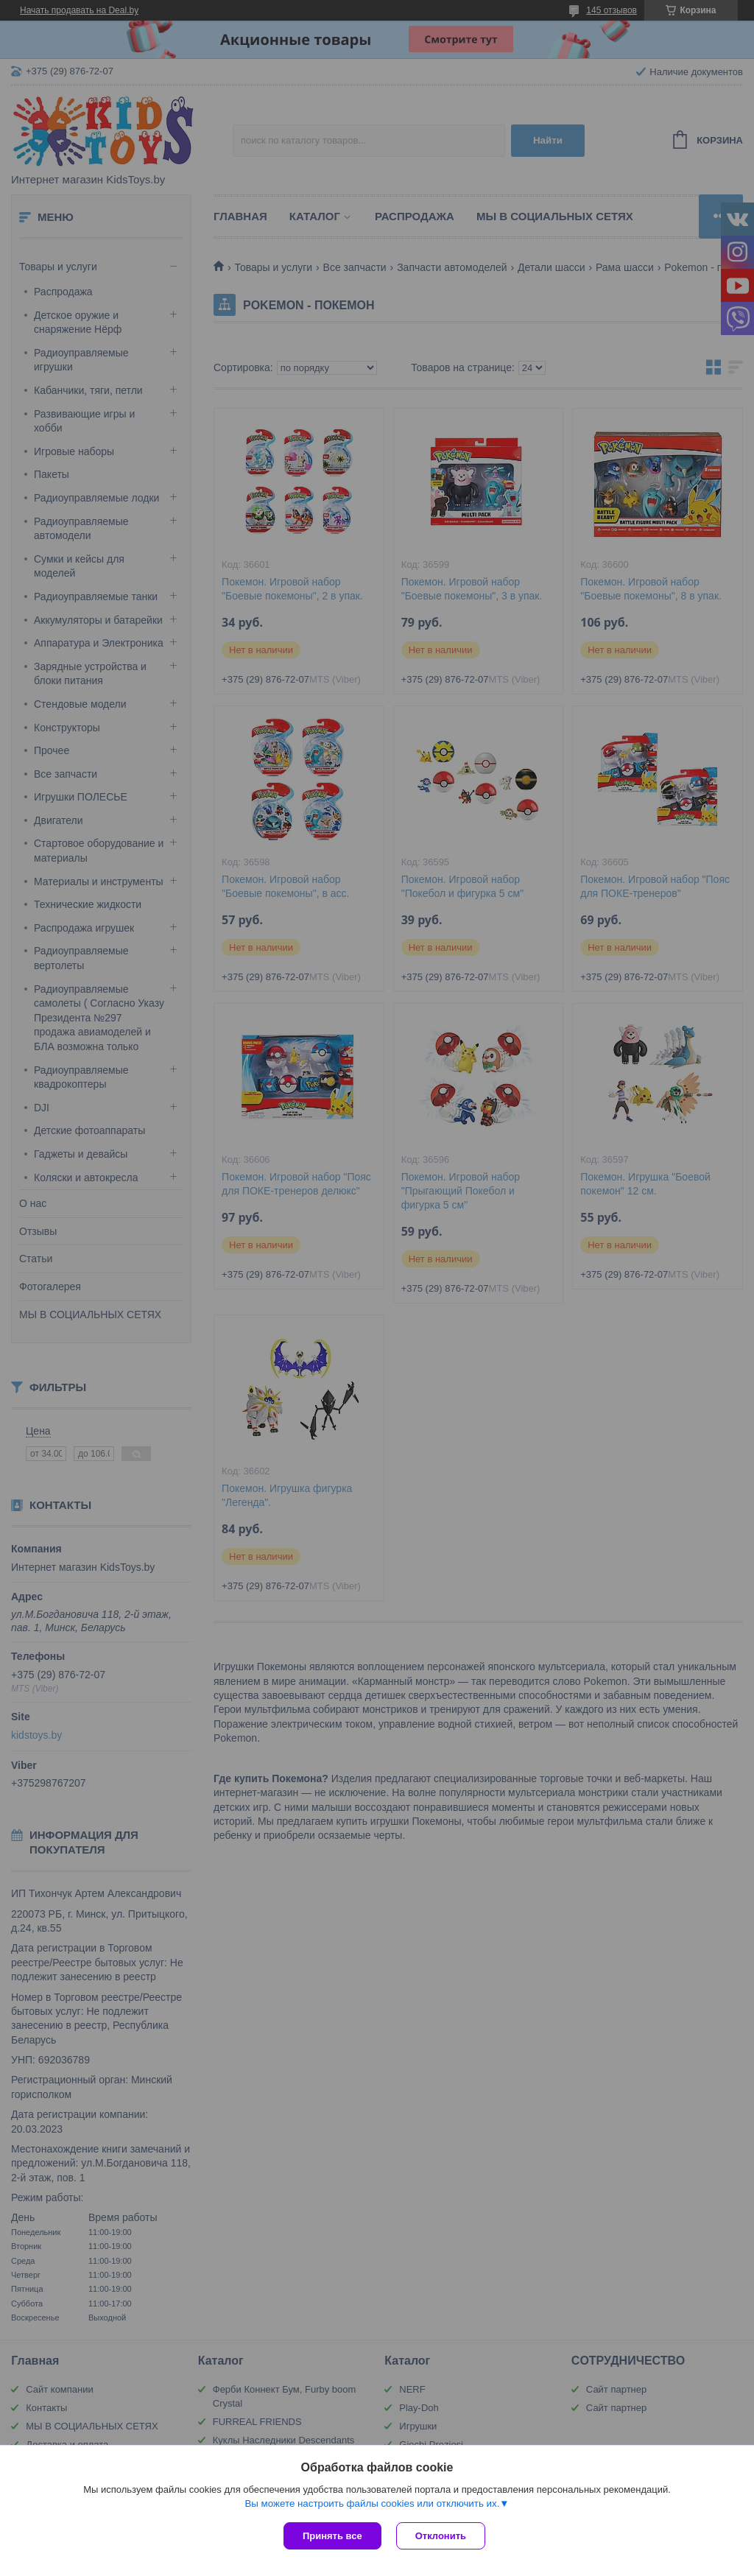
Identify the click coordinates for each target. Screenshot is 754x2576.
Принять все (332, 2535)
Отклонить (440, 2535)
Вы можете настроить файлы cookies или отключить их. (371, 2503)
